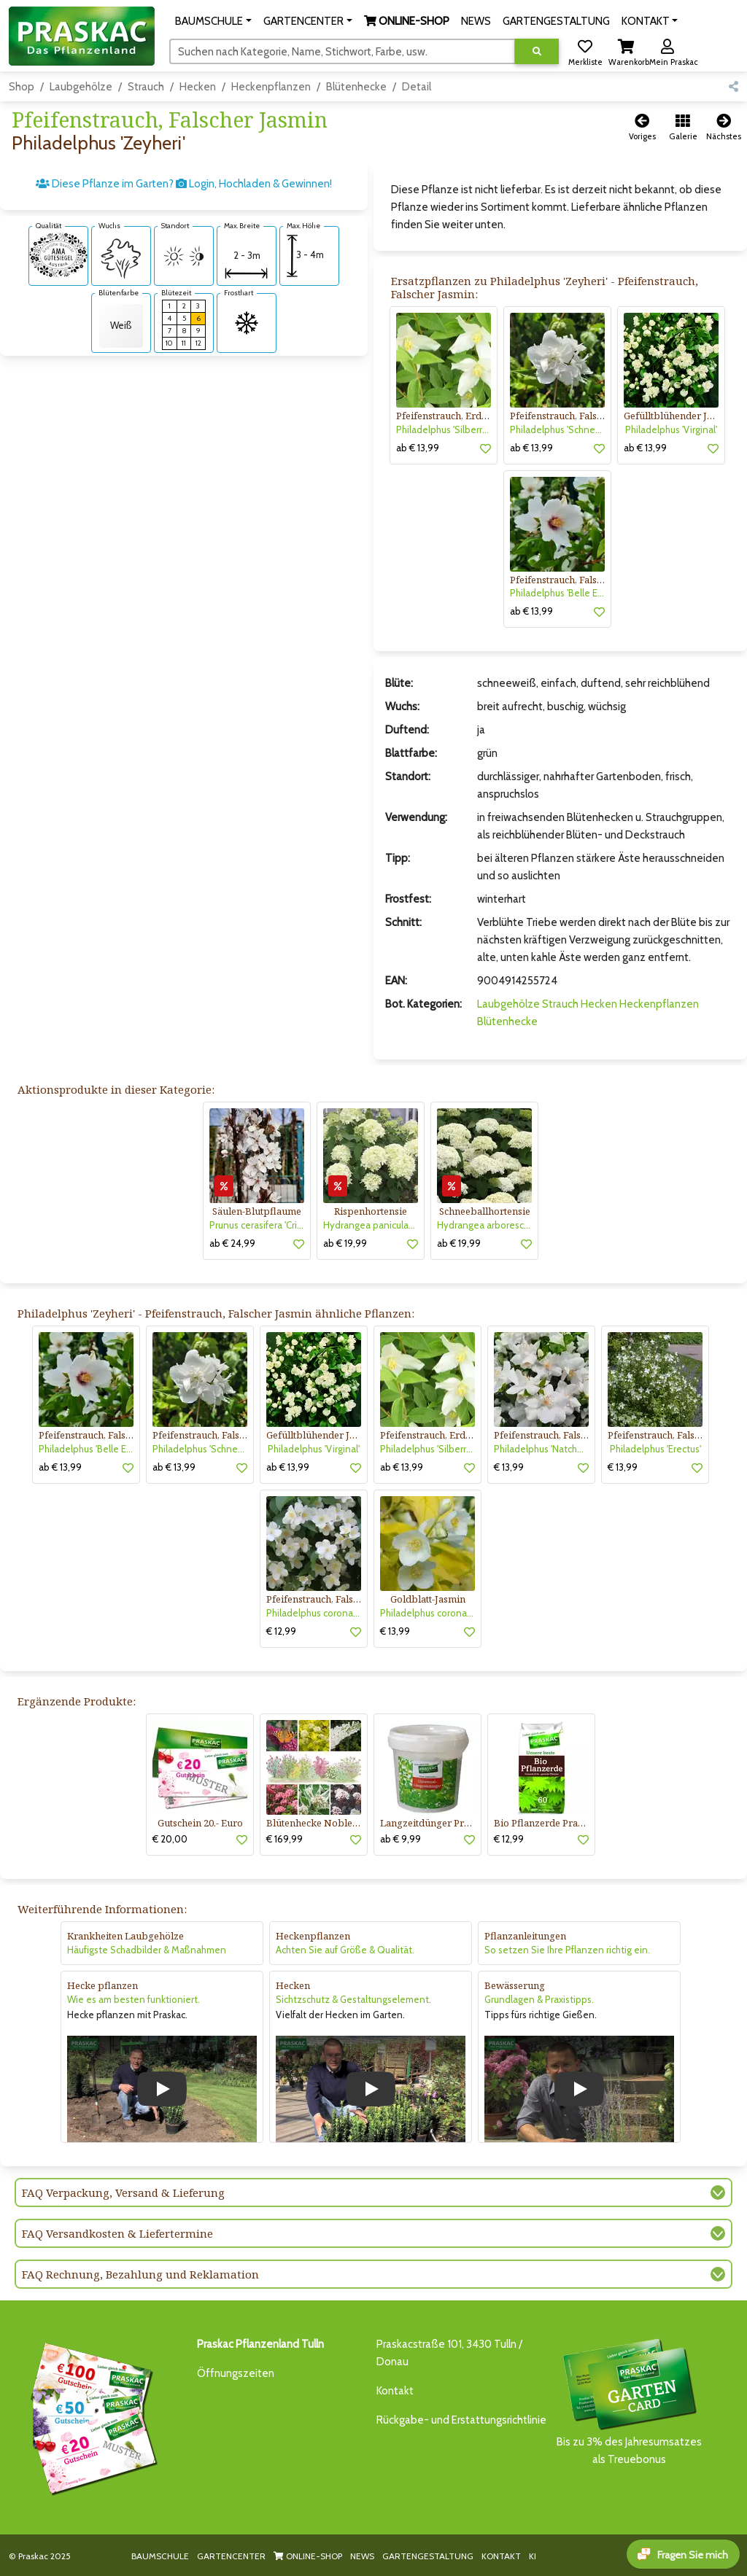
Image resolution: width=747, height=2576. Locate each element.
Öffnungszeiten (235, 2373)
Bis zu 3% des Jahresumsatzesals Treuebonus (629, 2400)
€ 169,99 (284, 1839)
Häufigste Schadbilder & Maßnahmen (146, 1950)
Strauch (146, 86)
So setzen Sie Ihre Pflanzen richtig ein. (567, 1950)
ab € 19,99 (345, 1243)
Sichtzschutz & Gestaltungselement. (353, 1999)
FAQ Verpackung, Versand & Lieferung (123, 2192)
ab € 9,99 (400, 1839)
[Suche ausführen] (537, 51)
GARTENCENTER (231, 2555)
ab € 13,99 (417, 448)
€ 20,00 (169, 1839)
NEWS (362, 2555)
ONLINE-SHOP (308, 2555)
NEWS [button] (476, 21)
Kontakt (395, 2390)
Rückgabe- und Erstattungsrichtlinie (461, 2420)
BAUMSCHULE (160, 2555)
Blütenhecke (356, 86)
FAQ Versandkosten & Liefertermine (117, 2233)
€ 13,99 (509, 1467)
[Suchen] (342, 51)
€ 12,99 (281, 1631)
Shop (21, 86)
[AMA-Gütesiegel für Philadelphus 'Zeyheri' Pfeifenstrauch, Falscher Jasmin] (58, 254)
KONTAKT (501, 2555)
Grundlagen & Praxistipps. (539, 1999)
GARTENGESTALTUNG (427, 2555)
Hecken (197, 86)
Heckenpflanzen (271, 86)
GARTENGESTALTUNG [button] (556, 21)
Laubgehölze (81, 86)
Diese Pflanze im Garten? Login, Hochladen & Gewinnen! (184, 183)
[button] (213, 21)
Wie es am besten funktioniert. (133, 1999)
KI (532, 2555)
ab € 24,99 (232, 1243)
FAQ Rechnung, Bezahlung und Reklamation (140, 2274)
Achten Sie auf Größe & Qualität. (345, 1950)
